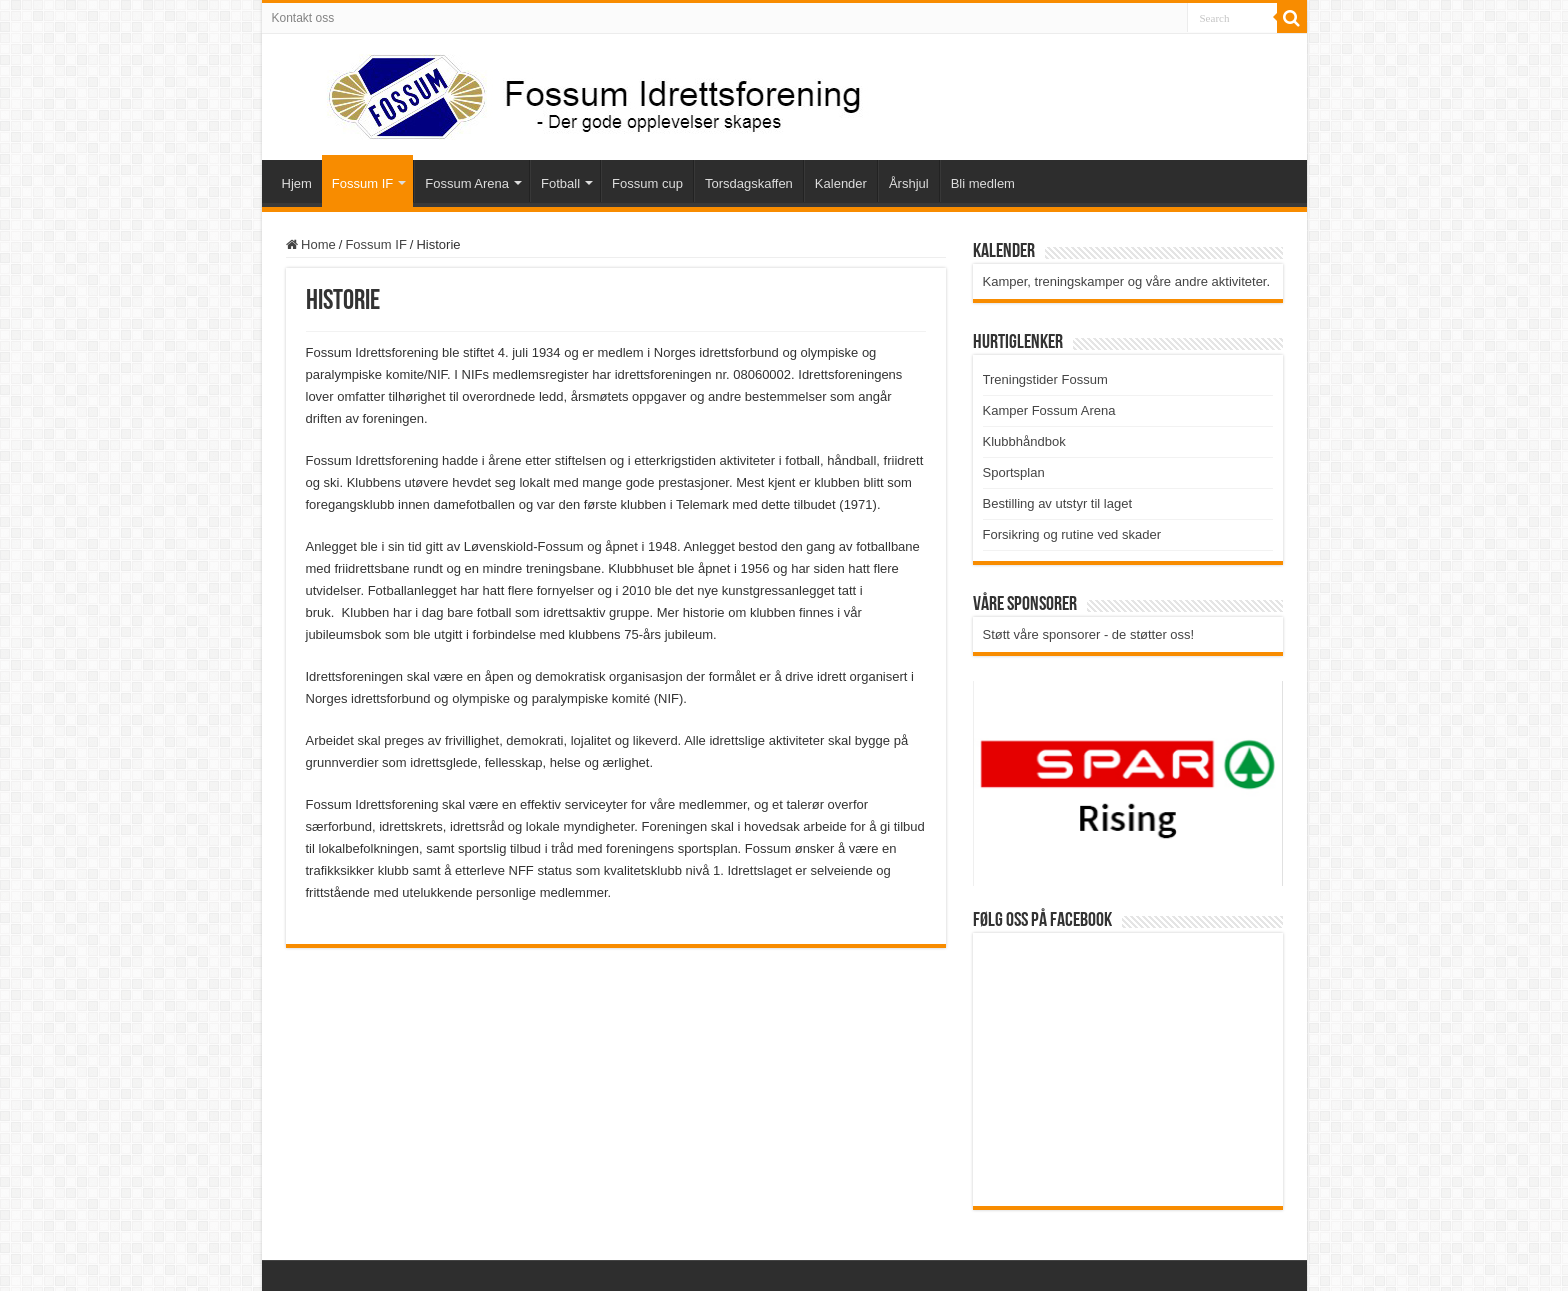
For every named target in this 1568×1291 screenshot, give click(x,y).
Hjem (297, 183)
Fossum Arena (467, 183)
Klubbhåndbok (1024, 441)
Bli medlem (983, 183)
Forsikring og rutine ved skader (1072, 534)
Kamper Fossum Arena (1049, 410)
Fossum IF (362, 183)
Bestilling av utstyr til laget (1058, 503)
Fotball (560, 183)
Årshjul (909, 183)
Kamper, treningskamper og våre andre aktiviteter (1125, 281)
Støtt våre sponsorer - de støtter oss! (1089, 634)
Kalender (841, 183)
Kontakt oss (303, 18)
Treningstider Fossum (1045, 379)
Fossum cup (647, 183)
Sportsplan (1014, 472)
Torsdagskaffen (749, 183)
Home (311, 244)
